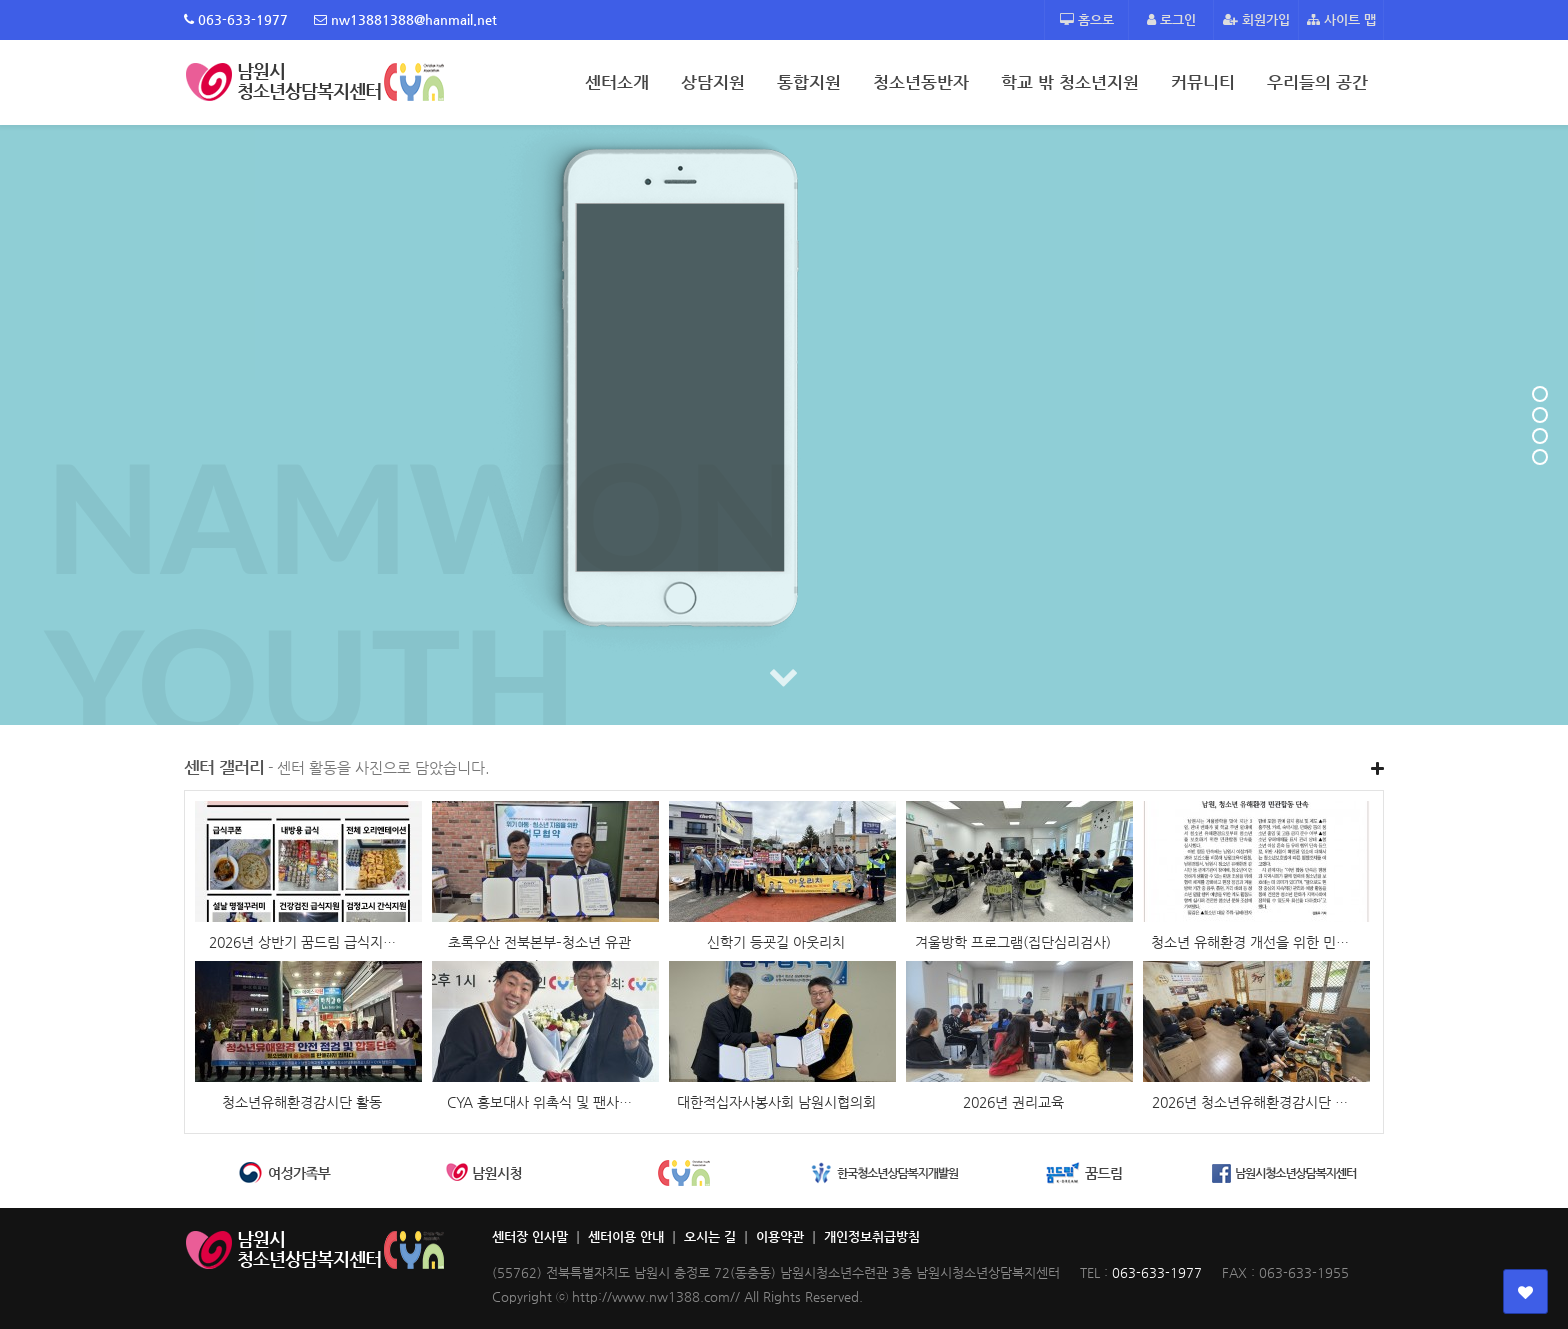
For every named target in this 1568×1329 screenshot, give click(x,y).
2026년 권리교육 (1013, 1102)
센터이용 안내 (626, 1236)
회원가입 (1256, 19)
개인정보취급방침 (872, 1236)
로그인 (1171, 19)
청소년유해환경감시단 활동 (302, 1102)
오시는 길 (710, 1236)
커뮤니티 (1203, 82)
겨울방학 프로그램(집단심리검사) (1013, 942)
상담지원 (713, 82)
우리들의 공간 (1317, 82)
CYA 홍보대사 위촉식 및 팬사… (539, 1102)
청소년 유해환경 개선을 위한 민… (1250, 942)
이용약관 (780, 1236)
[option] (284, 1173)
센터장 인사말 (530, 1236)
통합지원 (809, 82)
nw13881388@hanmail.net (405, 19)
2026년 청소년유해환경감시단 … (1250, 1102)
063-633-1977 (236, 19)
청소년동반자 (921, 82)
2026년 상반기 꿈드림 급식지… (302, 942)
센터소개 (617, 82)
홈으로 (1087, 19)
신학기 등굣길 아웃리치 (776, 942)
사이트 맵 (1341, 19)
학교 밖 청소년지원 (1070, 82)
